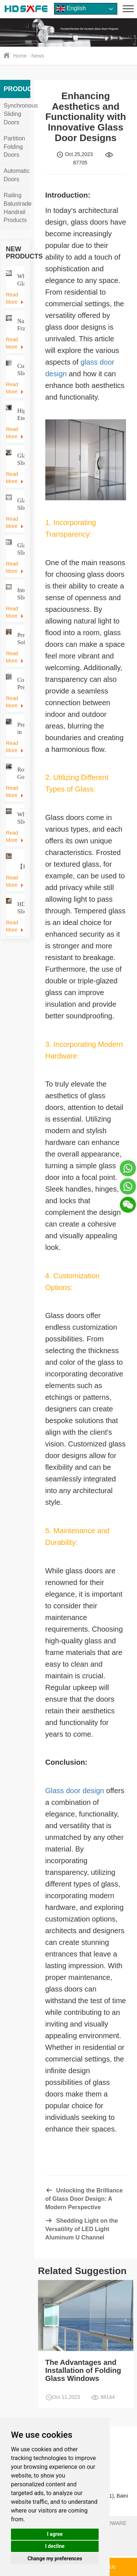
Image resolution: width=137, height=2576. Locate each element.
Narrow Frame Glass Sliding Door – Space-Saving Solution (20, 325)
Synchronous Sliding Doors (21, 113)
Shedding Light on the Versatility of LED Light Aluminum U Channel (81, 2229)
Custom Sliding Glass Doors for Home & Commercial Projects (20, 370)
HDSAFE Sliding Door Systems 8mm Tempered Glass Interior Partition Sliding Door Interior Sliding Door (20, 908)
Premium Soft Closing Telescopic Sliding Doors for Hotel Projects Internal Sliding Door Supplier (20, 639)
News (37, 56)
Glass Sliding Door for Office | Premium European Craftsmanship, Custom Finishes (20, 504)
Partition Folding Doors (14, 146)
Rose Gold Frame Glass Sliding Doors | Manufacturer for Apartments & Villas (20, 773)
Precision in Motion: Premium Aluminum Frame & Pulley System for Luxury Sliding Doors (20, 729)
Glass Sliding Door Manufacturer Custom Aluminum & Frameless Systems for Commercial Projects (20, 459)
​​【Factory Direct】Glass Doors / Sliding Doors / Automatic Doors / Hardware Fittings (20, 866)
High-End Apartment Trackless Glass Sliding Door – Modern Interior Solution (20, 415)
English (71, 8)
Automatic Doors (17, 175)
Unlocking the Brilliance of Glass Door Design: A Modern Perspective (84, 2198)
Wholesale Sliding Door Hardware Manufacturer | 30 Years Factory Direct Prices (20, 818)
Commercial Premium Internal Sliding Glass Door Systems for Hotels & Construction (20, 684)
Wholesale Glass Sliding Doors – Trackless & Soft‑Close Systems (20, 280)
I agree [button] (54, 2534)
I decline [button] (54, 2546)
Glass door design (74, 1791)
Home (20, 56)
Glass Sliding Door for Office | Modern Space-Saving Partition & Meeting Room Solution (20, 549)
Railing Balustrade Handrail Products (18, 208)
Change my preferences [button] (54, 2558)
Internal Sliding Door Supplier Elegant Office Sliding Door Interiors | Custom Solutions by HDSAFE (20, 594)
